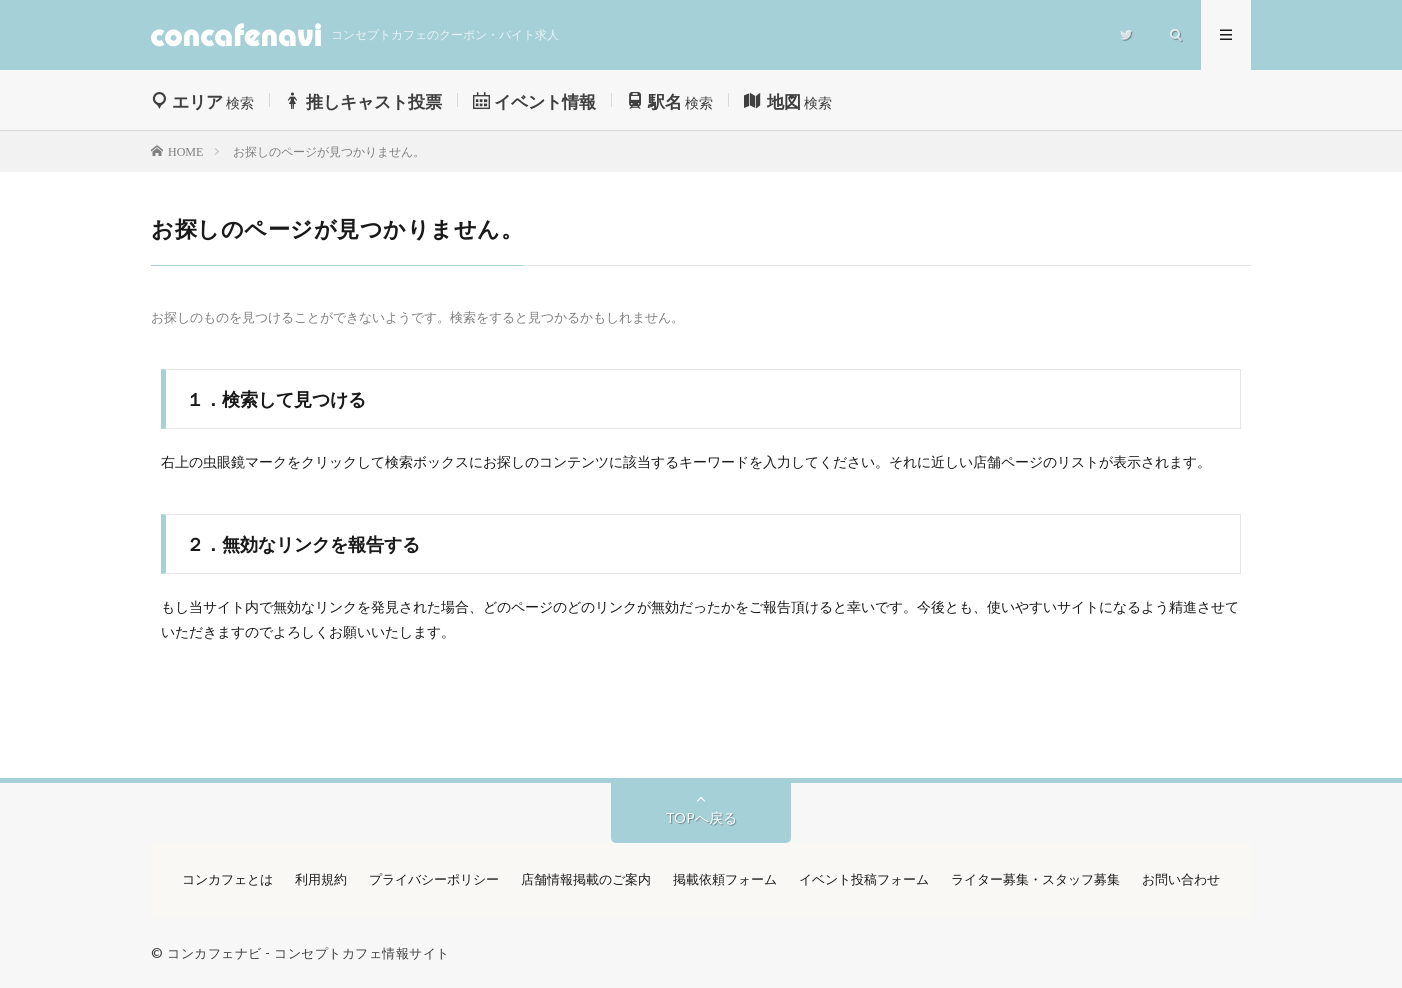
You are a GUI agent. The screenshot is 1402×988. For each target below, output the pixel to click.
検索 (202, 102)
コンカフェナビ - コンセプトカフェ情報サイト (308, 953)
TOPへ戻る (701, 817)
